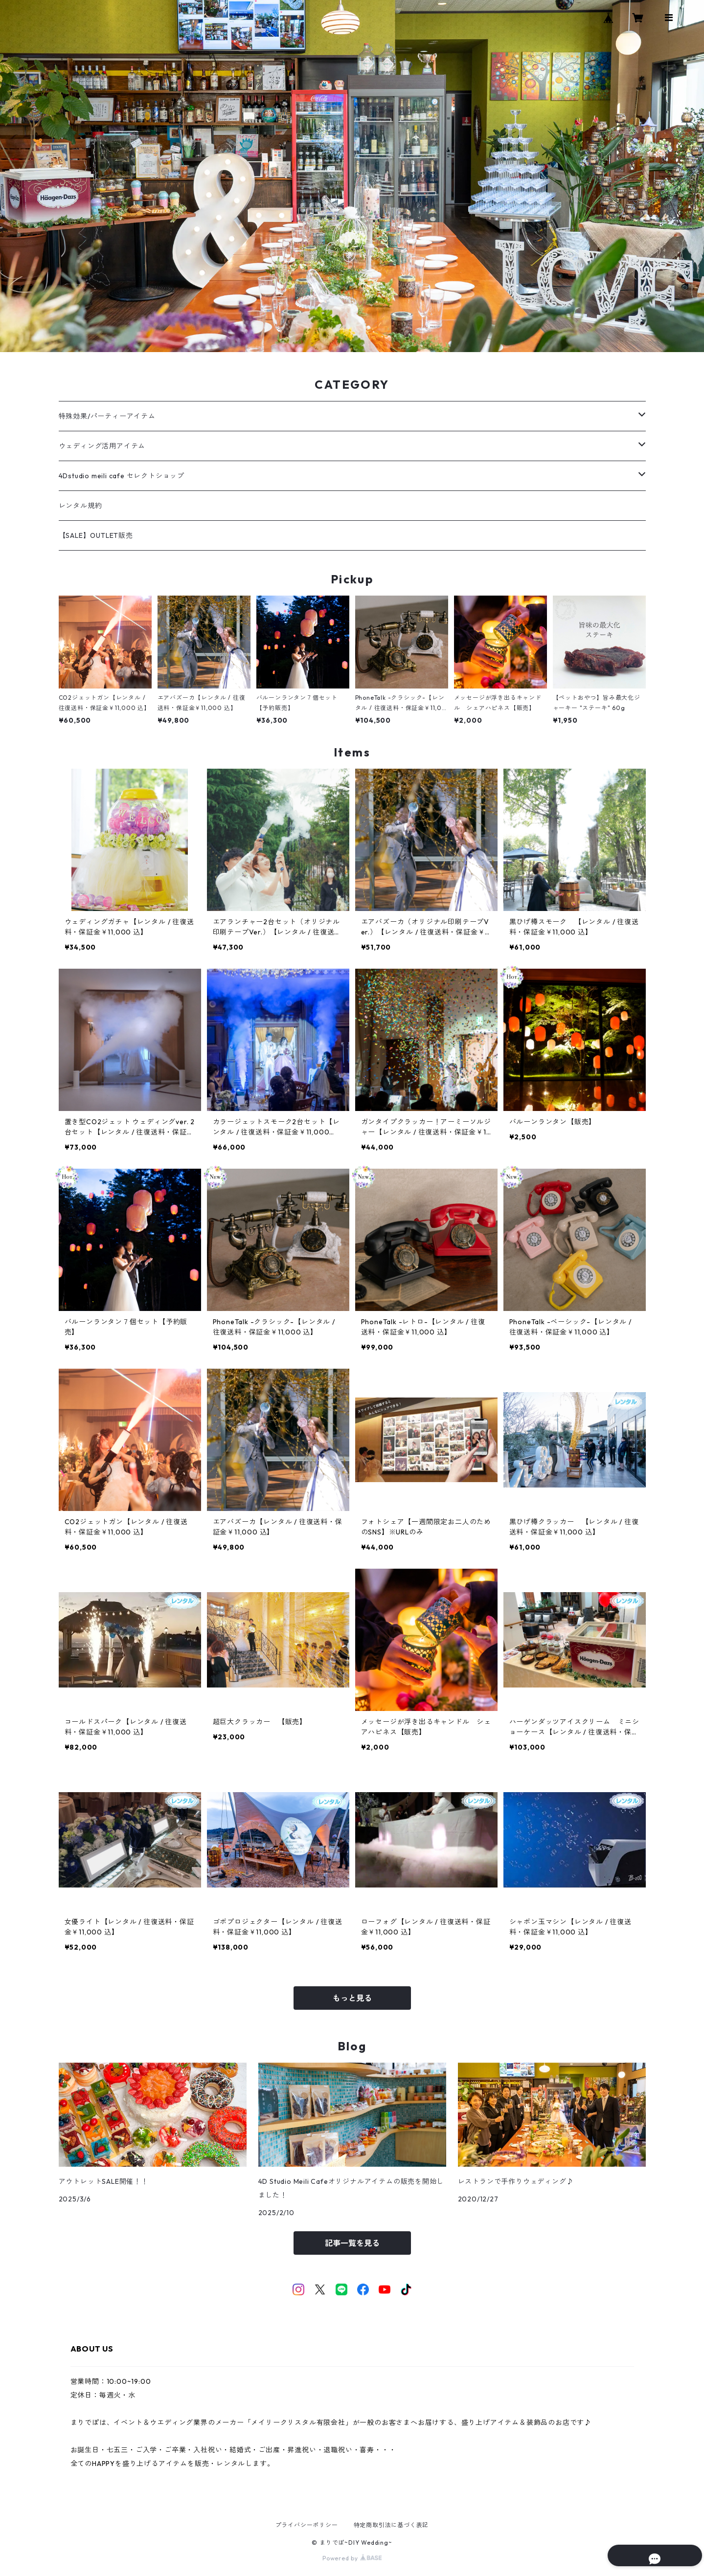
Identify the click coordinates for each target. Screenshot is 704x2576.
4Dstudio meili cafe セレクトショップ (121, 475)
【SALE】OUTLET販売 (96, 535)
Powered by (352, 2558)
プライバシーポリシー (306, 2525)
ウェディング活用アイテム (102, 446)
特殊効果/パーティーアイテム (107, 416)
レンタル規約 (80, 505)
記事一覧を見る (352, 2243)
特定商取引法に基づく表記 (391, 2525)
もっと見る (352, 1998)
